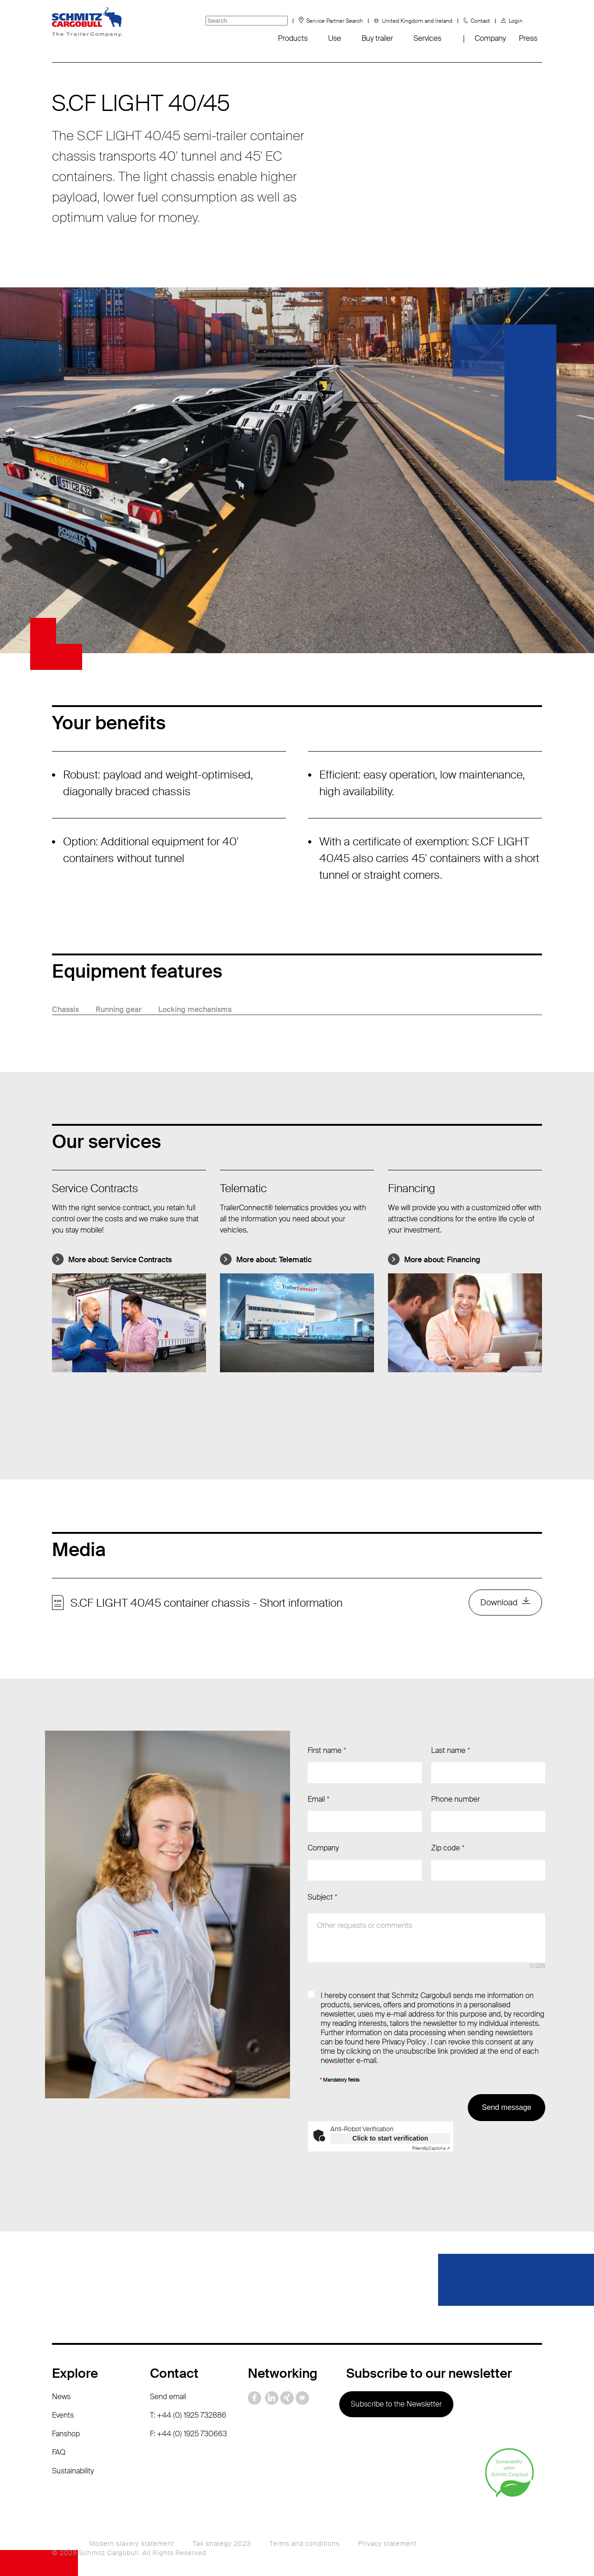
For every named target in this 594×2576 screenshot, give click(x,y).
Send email (168, 2396)
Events (63, 2415)
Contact (480, 21)
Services (427, 38)
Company (490, 38)
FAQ (58, 2452)
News (61, 2396)
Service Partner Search (334, 21)
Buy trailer (377, 38)
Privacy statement (387, 2543)
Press (528, 38)
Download (498, 1602)
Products (293, 38)
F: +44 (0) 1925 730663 (188, 2434)
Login (516, 21)
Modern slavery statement (131, 2543)
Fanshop (66, 2434)
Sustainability (73, 2471)
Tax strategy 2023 (222, 2543)
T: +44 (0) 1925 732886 (188, 2415)
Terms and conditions (305, 2543)
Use (334, 38)
